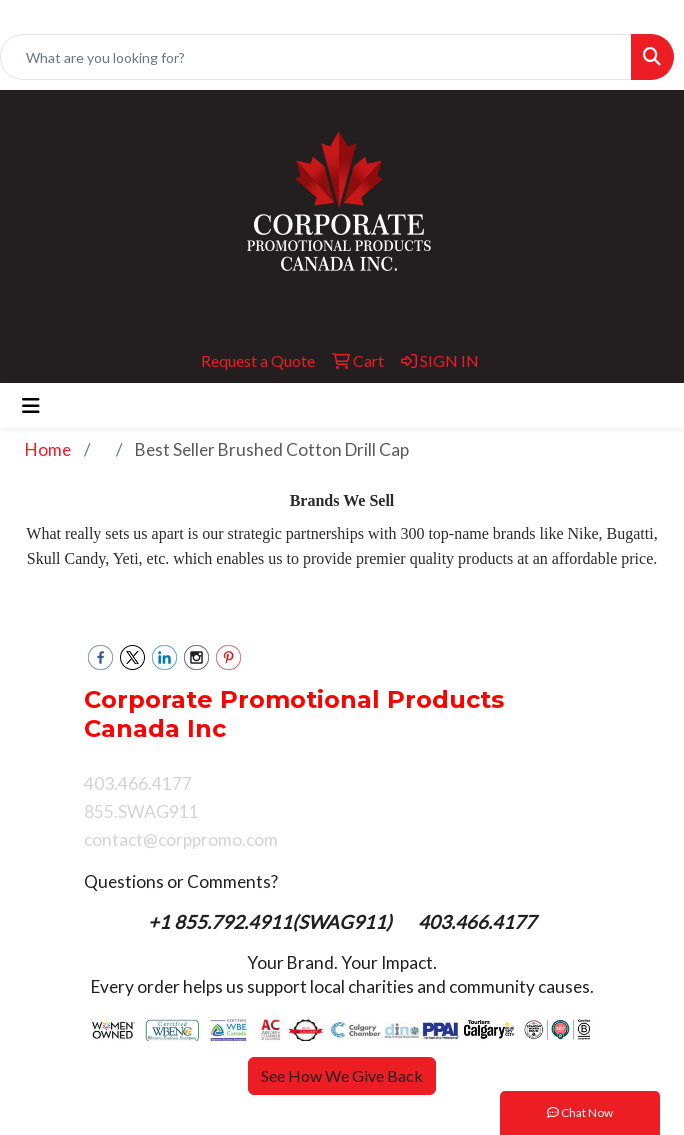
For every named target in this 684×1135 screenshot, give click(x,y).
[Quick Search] (316, 57)
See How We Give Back (342, 1075)
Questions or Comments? (181, 881)
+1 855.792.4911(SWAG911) (272, 922)
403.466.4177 (477, 922)
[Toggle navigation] (31, 405)
